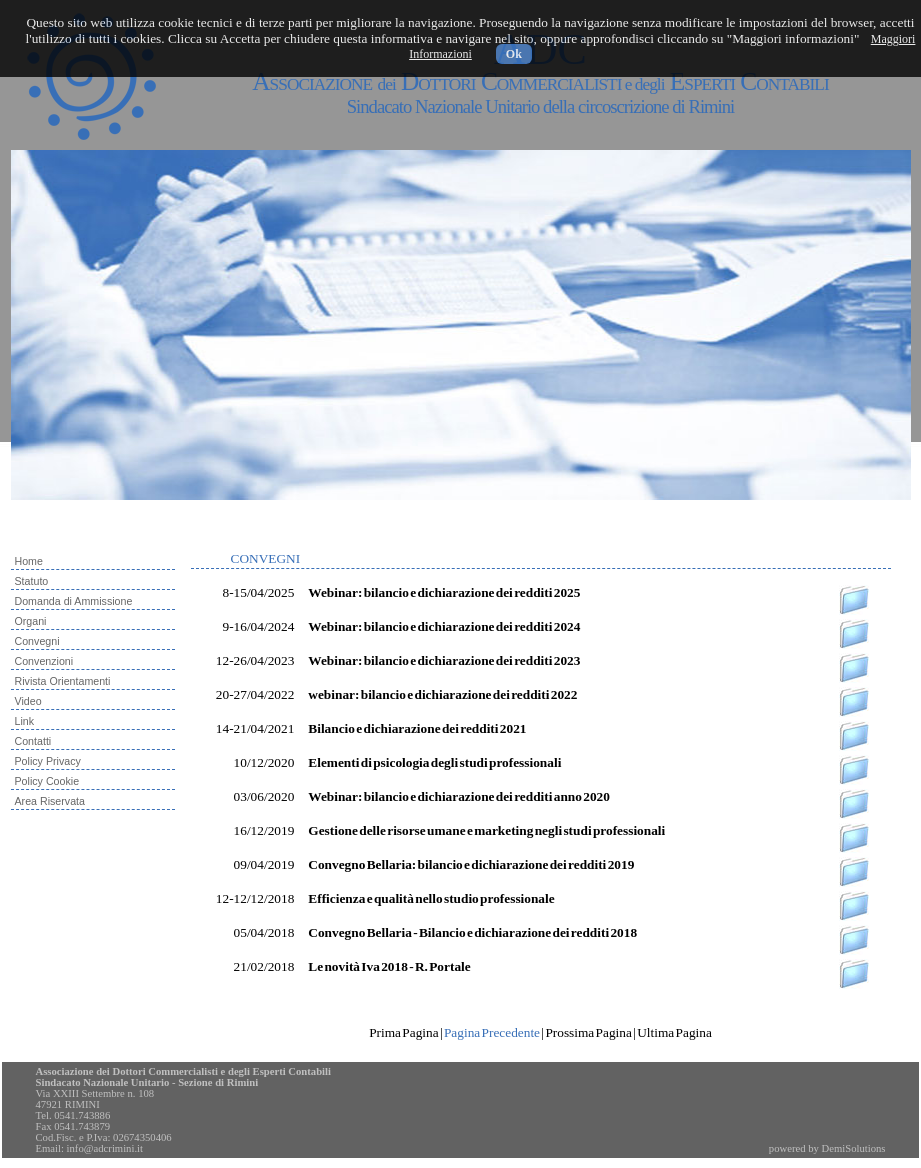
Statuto (32, 581)
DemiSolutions (854, 1148)
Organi (31, 621)
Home (29, 561)
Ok (514, 54)
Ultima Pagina (674, 1032)
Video (28, 701)
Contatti (33, 741)
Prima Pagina (403, 1032)
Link (25, 721)
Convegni (37, 641)
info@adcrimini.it (105, 1148)
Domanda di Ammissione (74, 601)
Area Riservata (50, 801)
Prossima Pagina (588, 1032)
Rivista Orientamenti (63, 681)
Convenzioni (44, 661)
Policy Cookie (47, 781)
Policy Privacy (48, 761)
